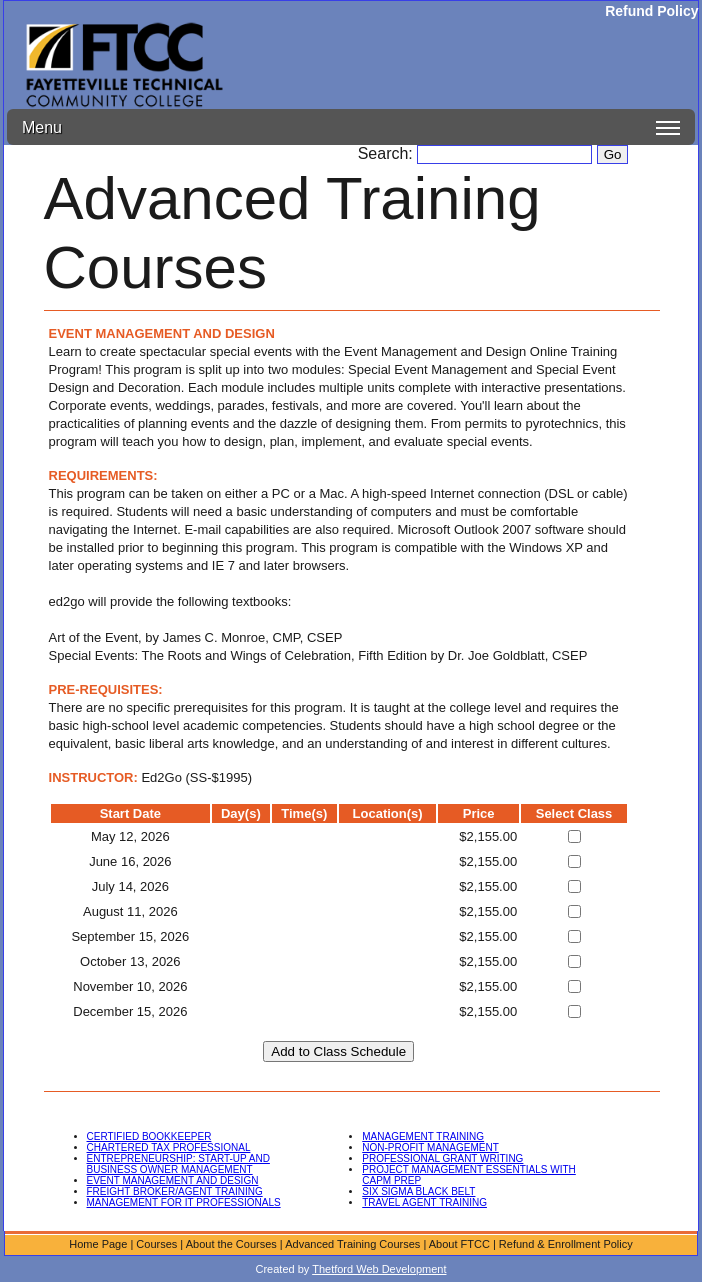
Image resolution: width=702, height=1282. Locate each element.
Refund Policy (651, 11)
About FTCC (459, 1244)
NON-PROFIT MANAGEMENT (430, 1147)
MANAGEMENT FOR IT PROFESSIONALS (184, 1202)
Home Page (98, 1244)
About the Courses (231, 1244)
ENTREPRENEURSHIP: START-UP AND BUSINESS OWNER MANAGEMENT (178, 1164)
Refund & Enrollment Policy (566, 1244)
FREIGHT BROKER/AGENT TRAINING (175, 1191)
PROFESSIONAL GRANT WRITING (442, 1158)
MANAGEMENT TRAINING (423, 1136)
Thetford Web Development (379, 1269)
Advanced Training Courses (352, 1244)
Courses (156, 1244)
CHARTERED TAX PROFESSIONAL (169, 1147)
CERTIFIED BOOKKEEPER (149, 1136)
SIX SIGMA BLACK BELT (418, 1191)
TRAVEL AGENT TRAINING (424, 1202)
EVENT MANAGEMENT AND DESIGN (173, 1180)
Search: (388, 153)
